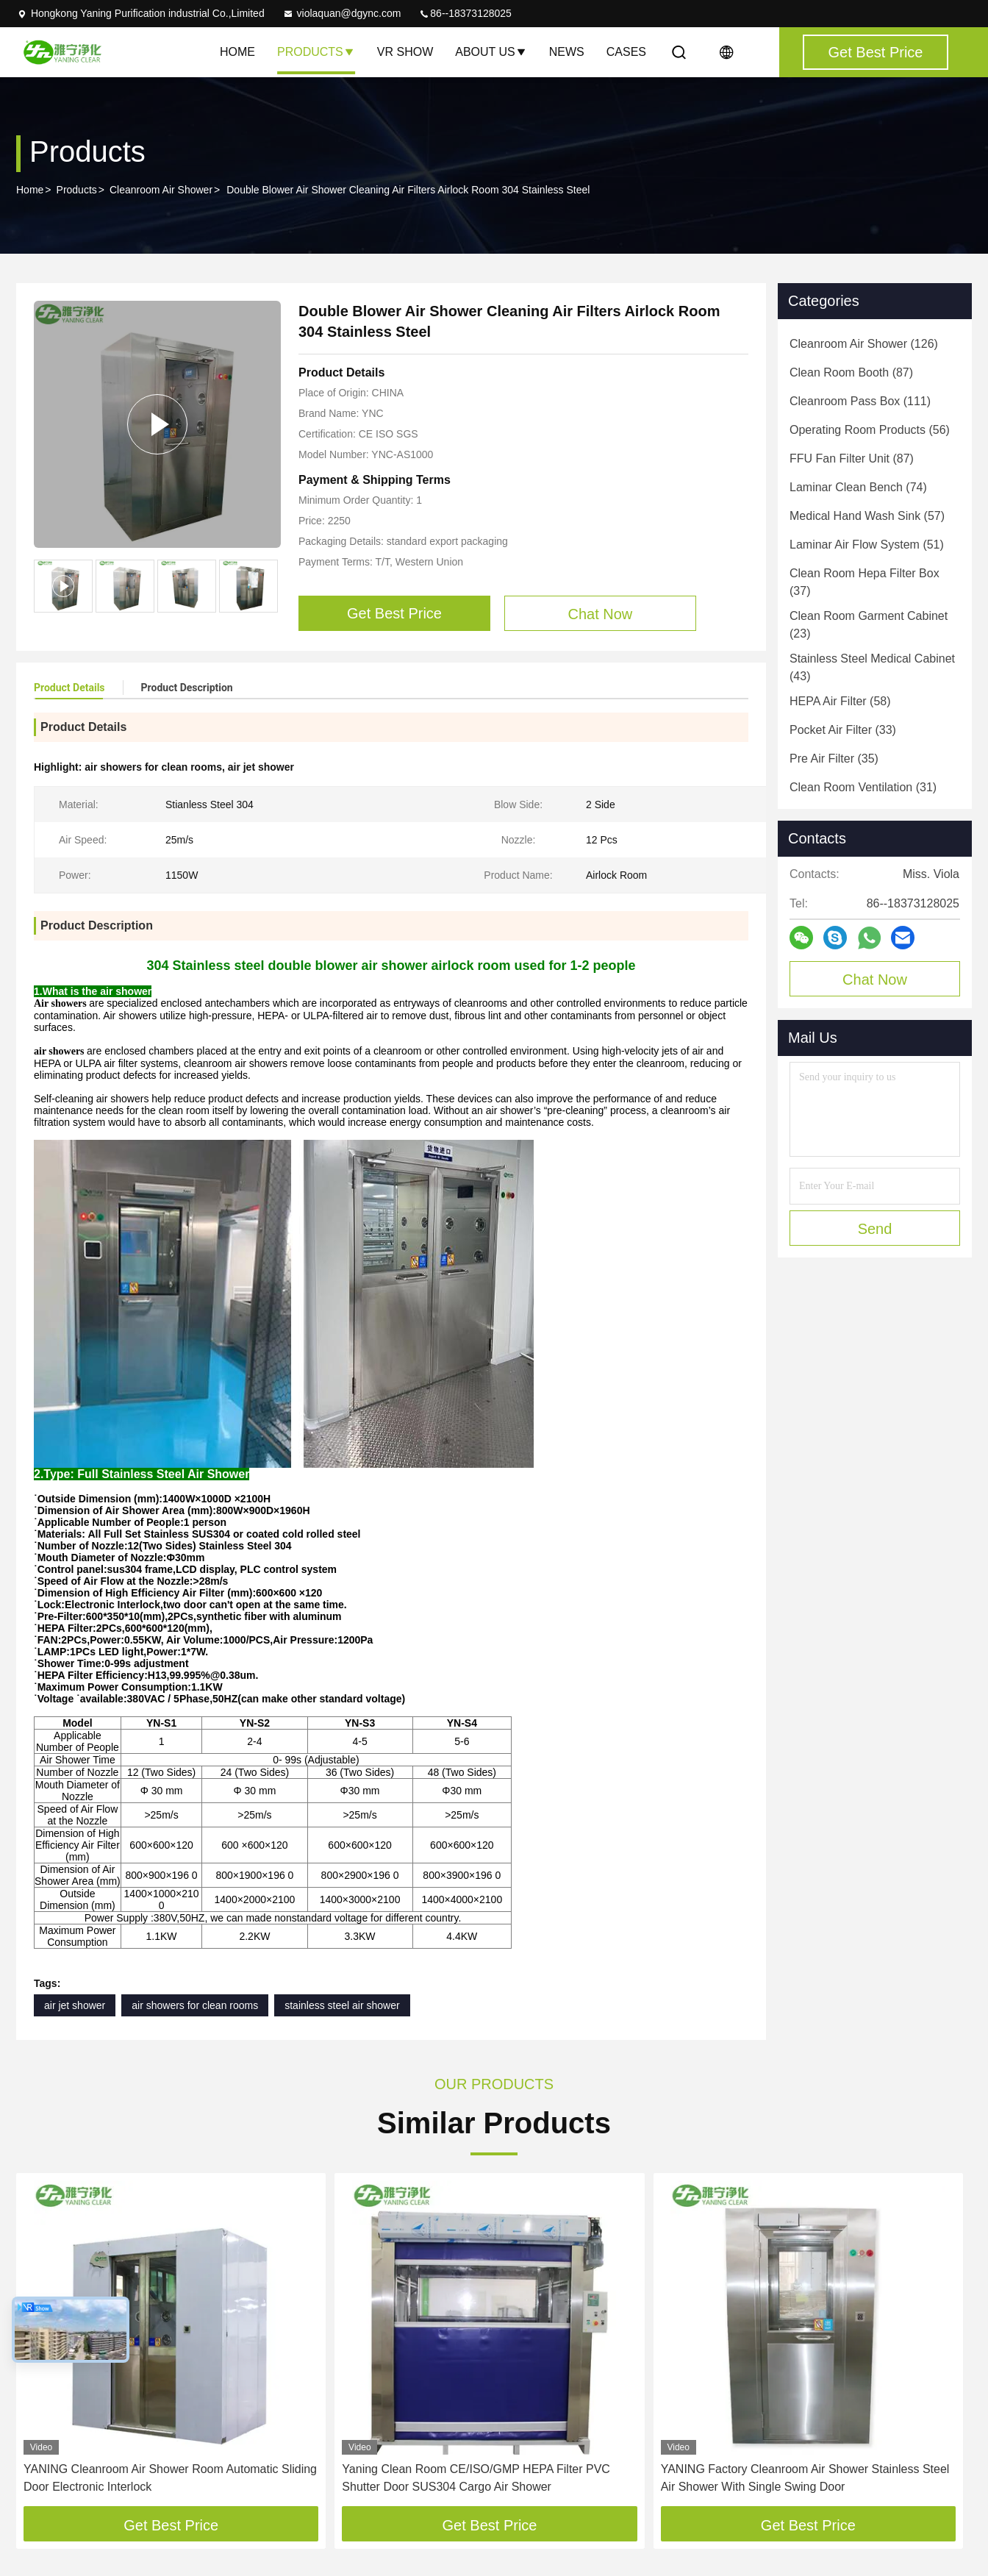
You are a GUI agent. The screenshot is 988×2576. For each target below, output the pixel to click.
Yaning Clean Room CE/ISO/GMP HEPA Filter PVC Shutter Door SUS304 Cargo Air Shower (476, 2478)
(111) (860, 401)
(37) (864, 582)
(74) (858, 487)
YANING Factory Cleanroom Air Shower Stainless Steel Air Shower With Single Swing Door (805, 2478)
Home (237, 52)
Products (316, 52)
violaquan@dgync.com (341, 13)
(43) (872, 667)
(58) (840, 701)
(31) (863, 787)
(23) (869, 625)
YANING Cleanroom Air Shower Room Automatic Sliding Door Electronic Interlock (170, 2478)
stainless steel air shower (341, 2005)
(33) (843, 730)
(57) (867, 516)
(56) (870, 430)
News (566, 52)
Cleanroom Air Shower (161, 190)
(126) (864, 344)
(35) (834, 758)
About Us (491, 52)
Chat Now (874, 979)
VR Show (405, 52)
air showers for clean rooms (195, 2005)
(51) (867, 544)
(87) (851, 372)
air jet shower (74, 2005)
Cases (626, 52)
